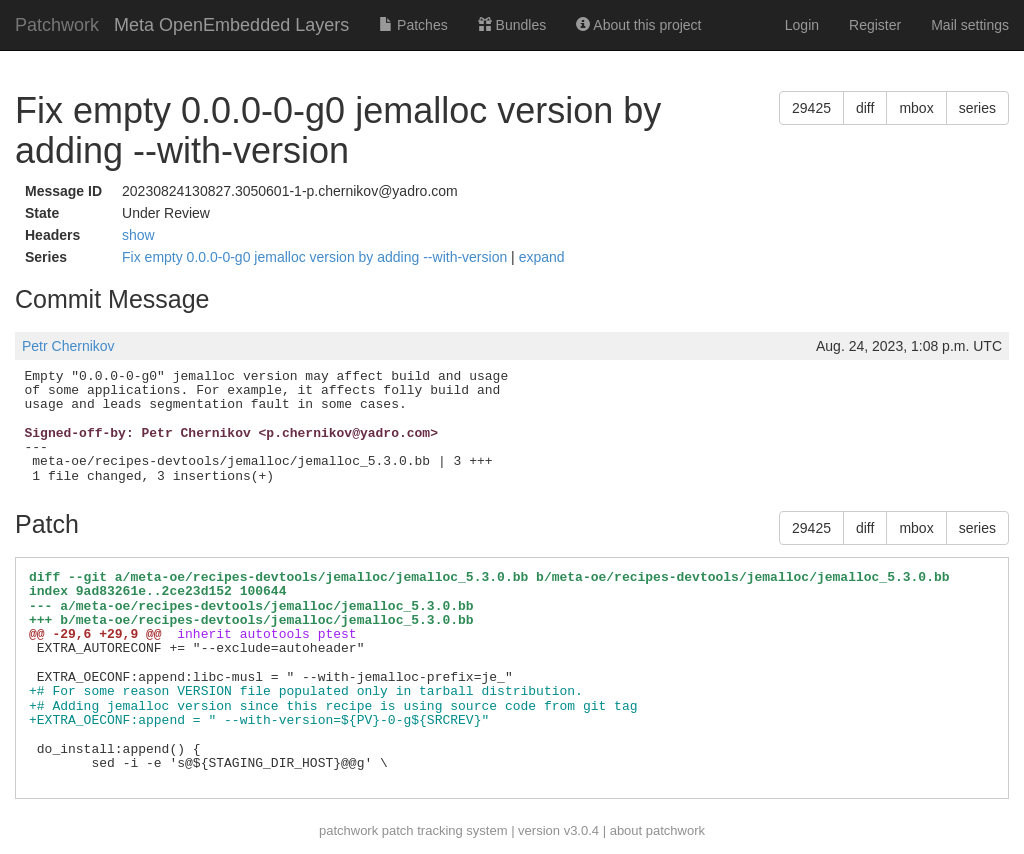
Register (875, 25)
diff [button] (865, 108)
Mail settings (970, 25)
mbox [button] (916, 108)
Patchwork (57, 25)
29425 (811, 108)
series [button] (977, 108)
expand (542, 257)
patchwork (348, 830)
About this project (638, 25)
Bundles (512, 25)
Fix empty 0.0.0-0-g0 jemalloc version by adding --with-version (316, 257)
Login (802, 25)
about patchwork (657, 830)
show (138, 235)
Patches (413, 25)
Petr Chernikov (68, 346)
